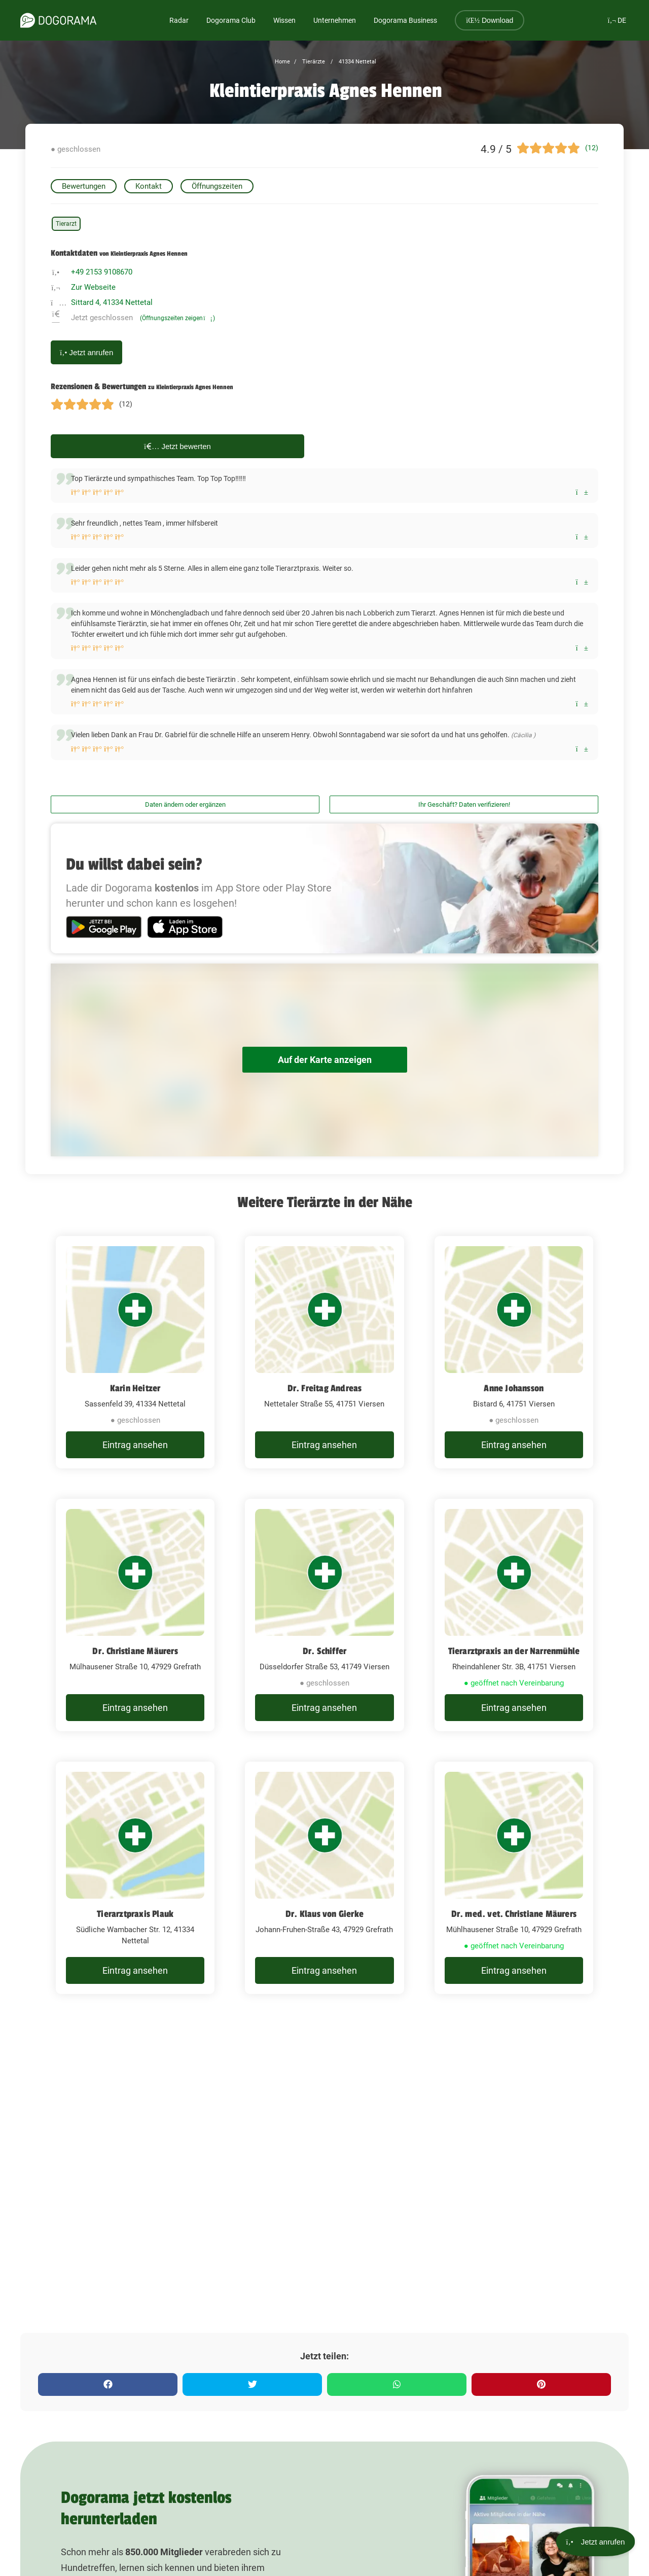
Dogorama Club (231, 20)
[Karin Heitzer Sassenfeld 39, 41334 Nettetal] (135, 1352)
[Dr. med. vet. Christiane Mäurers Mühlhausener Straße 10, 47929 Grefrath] (514, 1878)
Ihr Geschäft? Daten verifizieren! (464, 804)
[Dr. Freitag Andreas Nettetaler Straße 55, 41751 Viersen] (324, 1352)
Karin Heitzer (135, 1388)
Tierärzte (313, 61)
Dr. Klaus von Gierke (324, 1913)
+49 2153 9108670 (101, 272)
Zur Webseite (93, 287)
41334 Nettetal (356, 61)
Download (489, 20)
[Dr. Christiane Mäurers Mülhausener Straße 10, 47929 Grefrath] (135, 1615)
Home (282, 61)
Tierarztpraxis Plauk (135, 1913)
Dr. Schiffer (324, 1651)
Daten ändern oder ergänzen (185, 804)
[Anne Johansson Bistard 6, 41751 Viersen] (514, 1352)
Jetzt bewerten (177, 446)
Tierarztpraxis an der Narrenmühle (514, 1651)
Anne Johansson (514, 1388)
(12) (591, 148)
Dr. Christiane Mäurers (134, 1651)
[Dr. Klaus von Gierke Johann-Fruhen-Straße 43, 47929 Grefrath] (324, 1878)
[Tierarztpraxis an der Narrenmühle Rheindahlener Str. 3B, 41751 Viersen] (514, 1615)
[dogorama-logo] (58, 20)
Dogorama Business (405, 20)
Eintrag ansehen (135, 1444)
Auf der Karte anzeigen (324, 1060)
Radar (179, 20)
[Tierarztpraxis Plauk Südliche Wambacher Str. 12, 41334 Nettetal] (135, 1878)
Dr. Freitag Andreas (324, 1388)
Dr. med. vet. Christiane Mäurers (513, 1913)
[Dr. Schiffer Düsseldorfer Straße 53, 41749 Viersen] (324, 1615)
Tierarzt (66, 223)
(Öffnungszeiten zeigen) (177, 318)
